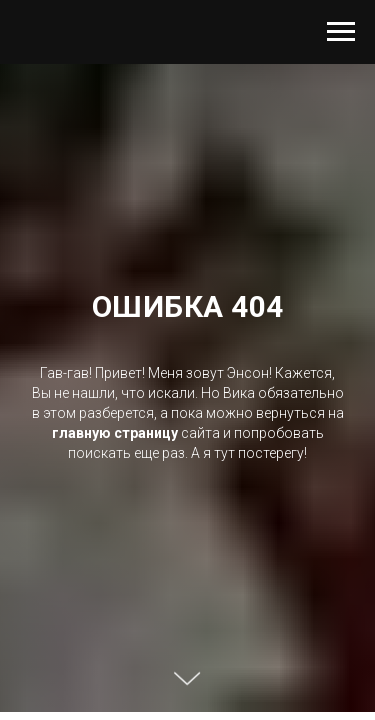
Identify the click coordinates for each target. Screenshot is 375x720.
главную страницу (115, 433)
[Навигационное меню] (341, 32)
